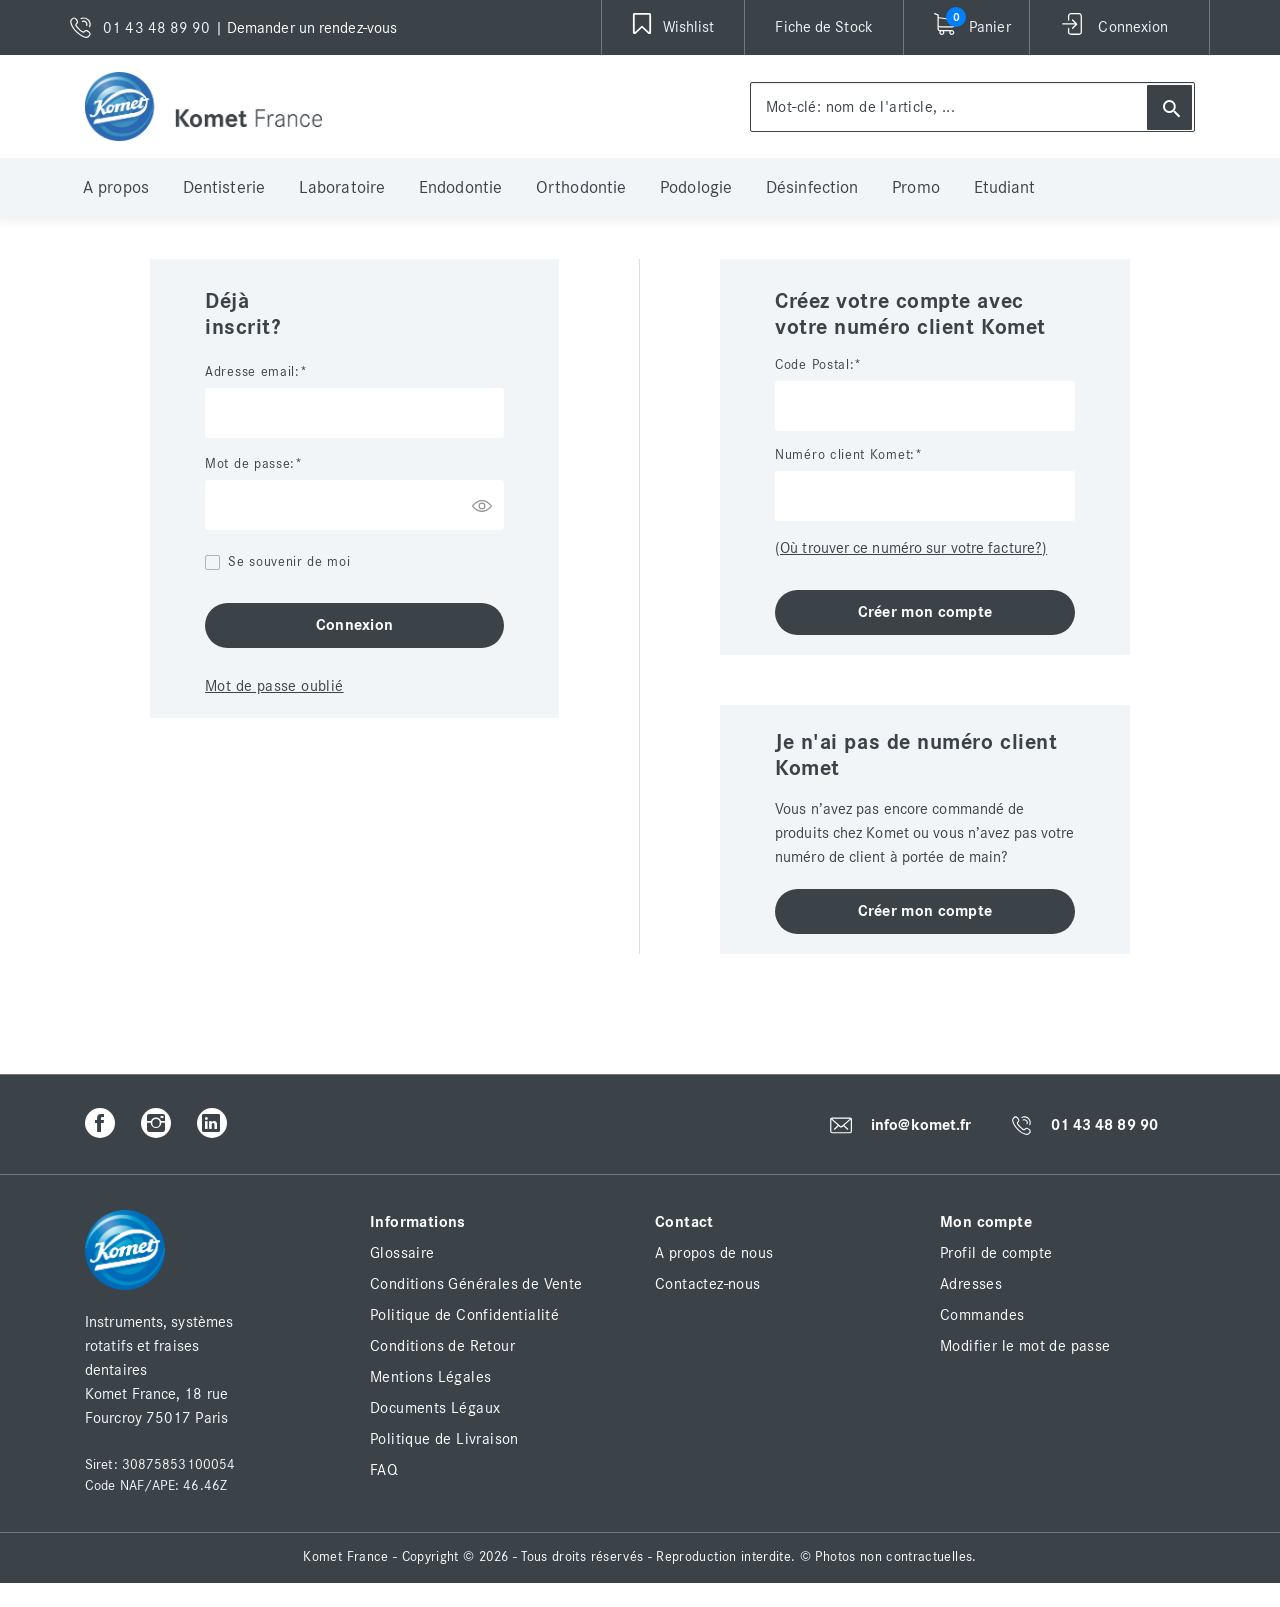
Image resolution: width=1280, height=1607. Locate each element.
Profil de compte (996, 1253)
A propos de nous (714, 1253)
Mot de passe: (250, 464)
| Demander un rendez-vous (306, 28)
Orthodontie (581, 188)
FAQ (384, 1470)
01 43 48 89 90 (1104, 1126)
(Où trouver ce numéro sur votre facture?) (911, 548)
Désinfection (812, 188)
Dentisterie (224, 188)
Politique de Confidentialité (464, 1315)
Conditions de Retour (442, 1346)
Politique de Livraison (444, 1439)
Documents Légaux (435, 1408)
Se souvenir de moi (289, 562)
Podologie (696, 188)
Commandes (982, 1315)
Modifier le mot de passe (1025, 1346)
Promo (916, 188)
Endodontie (460, 188)
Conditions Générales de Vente (476, 1284)
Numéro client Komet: (845, 455)
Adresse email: (252, 372)
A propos (116, 188)
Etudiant (1005, 188)
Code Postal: (814, 365)
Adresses (971, 1284)
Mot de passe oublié (274, 686)
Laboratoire (342, 188)
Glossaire (402, 1253)
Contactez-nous (708, 1284)
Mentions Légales (430, 1377)
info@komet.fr (921, 1125)
